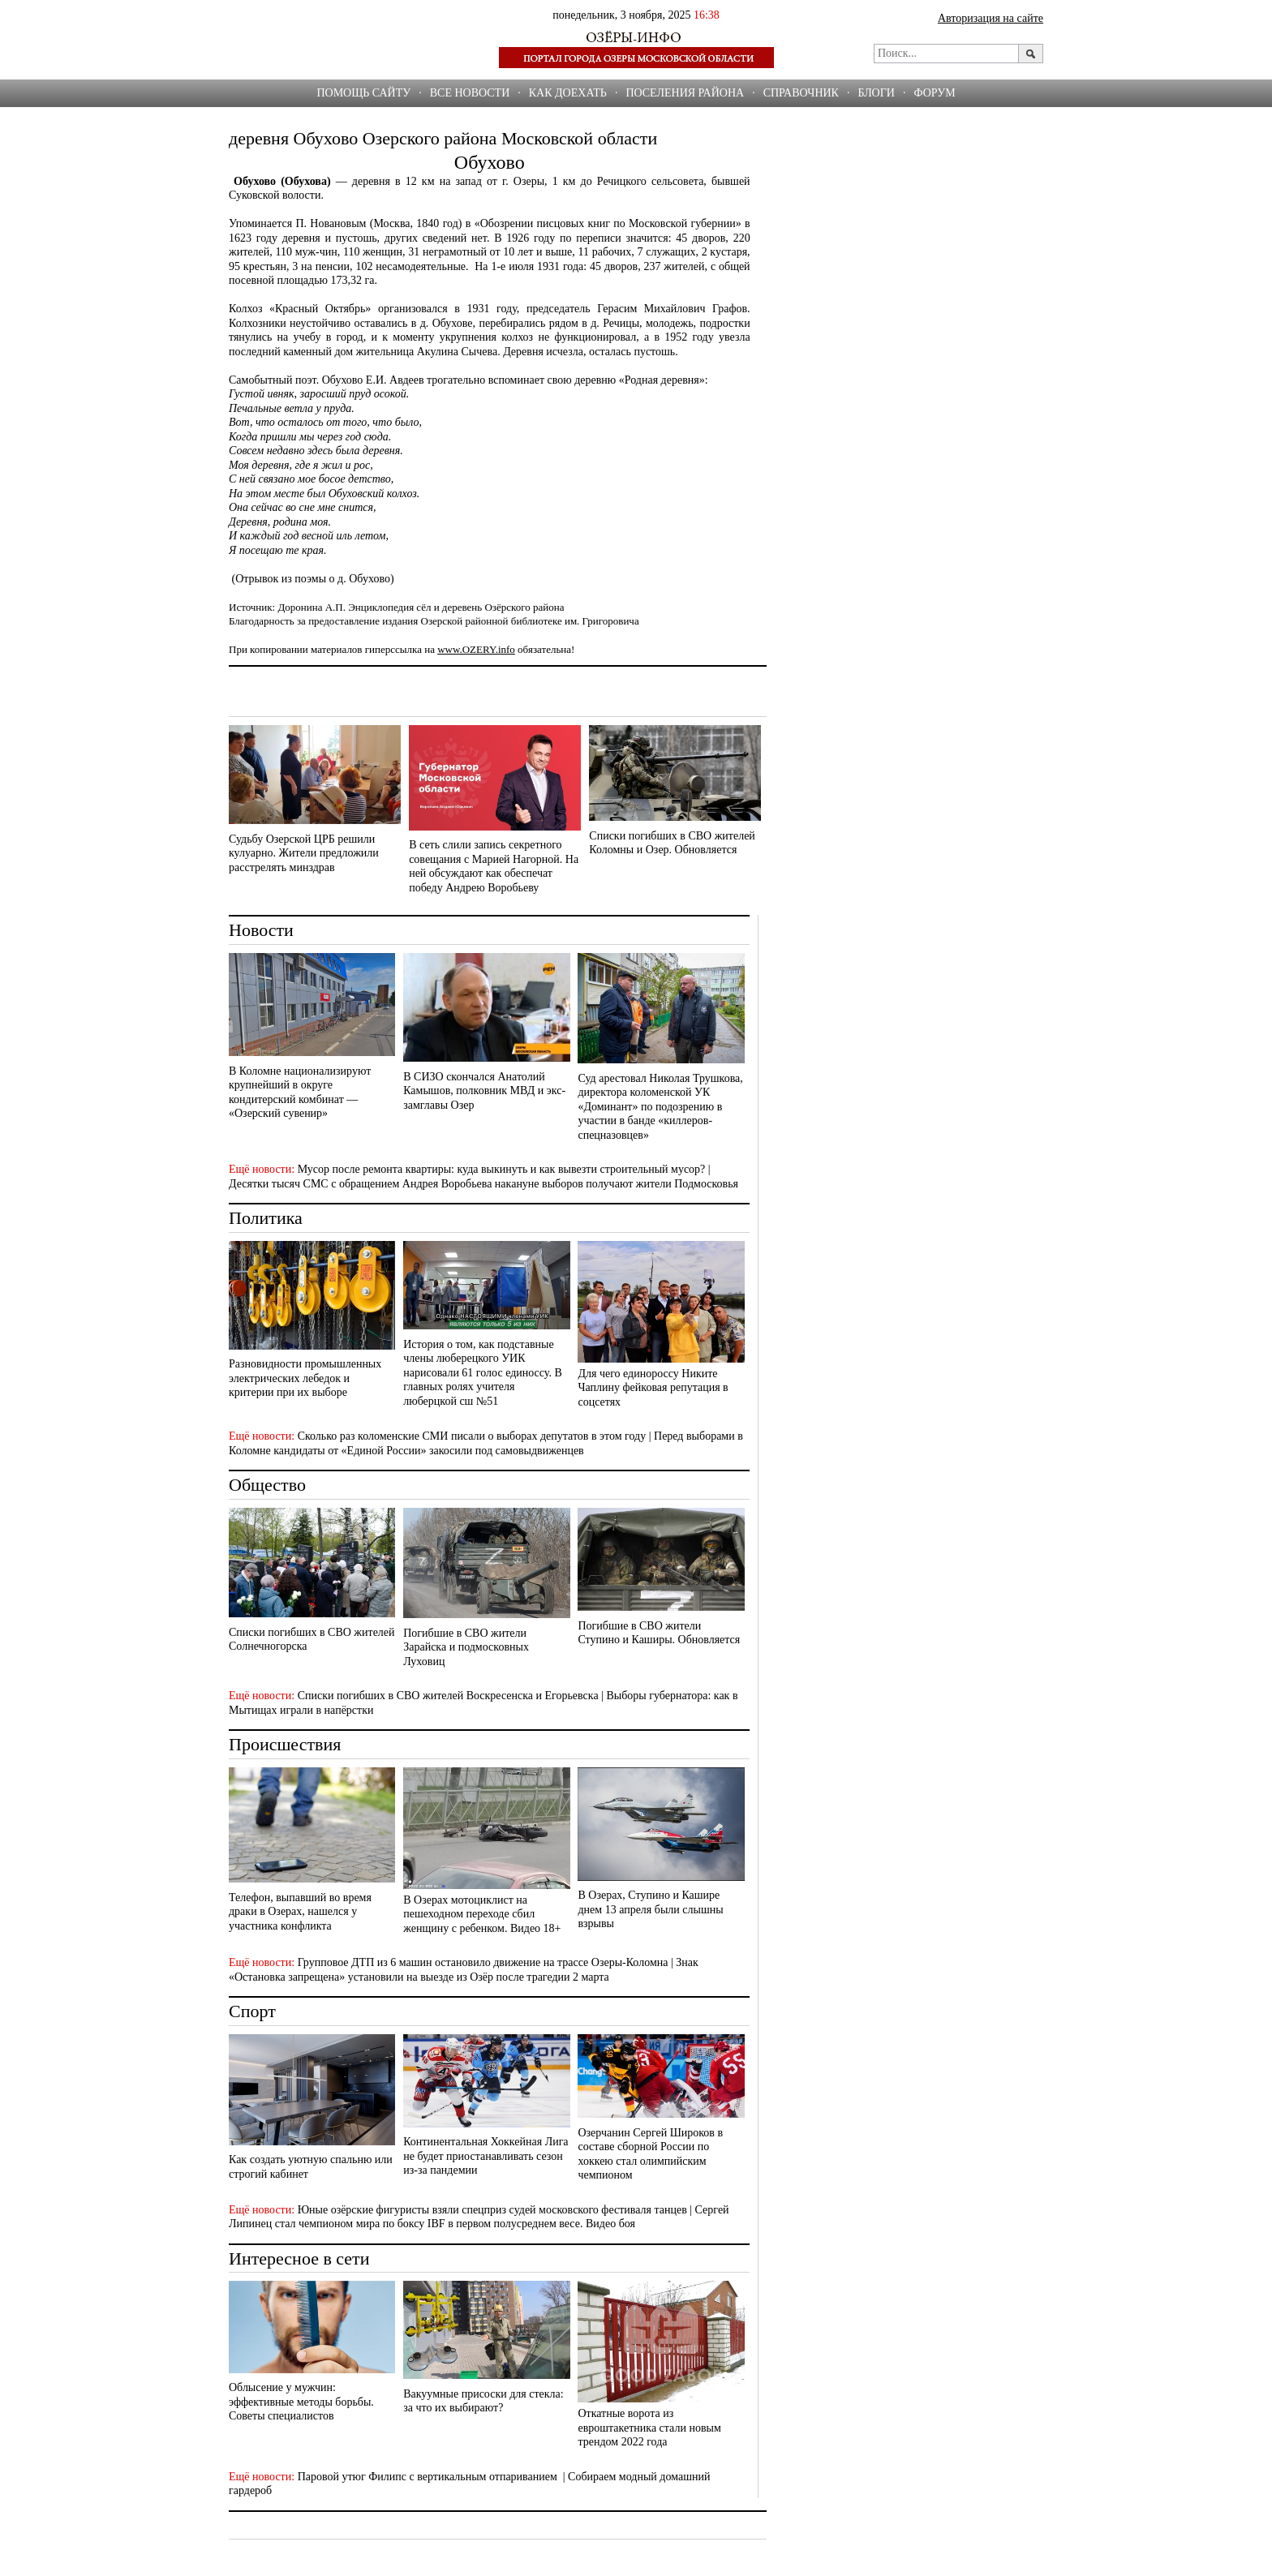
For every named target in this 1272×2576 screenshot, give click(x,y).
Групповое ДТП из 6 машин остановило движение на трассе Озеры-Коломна (483, 1962)
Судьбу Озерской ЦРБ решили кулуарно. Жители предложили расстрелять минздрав (304, 853)
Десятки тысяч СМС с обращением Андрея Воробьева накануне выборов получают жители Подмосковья (483, 1184)
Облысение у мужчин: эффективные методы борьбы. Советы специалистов (301, 2401)
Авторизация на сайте (990, 18)
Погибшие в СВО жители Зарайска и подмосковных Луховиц (466, 1647)
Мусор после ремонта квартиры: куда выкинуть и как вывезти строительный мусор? (502, 1169)
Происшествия (285, 1744)
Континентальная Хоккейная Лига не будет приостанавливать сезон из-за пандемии (485, 2156)
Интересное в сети (299, 2258)
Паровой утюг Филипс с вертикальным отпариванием (429, 2477)
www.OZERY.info (476, 649)
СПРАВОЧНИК (801, 93)
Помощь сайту (363, 93)
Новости (261, 930)
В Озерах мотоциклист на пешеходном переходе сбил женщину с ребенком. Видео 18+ (482, 1914)
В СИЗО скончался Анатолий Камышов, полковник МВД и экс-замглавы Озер (484, 1091)
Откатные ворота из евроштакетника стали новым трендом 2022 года (649, 2427)
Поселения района (684, 93)
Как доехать (568, 93)
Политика (266, 1218)
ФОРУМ (934, 93)
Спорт (252, 2011)
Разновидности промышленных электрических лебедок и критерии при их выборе (305, 1378)
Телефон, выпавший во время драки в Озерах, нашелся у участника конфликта (300, 1911)
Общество (267, 1485)
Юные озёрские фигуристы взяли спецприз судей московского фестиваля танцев (492, 2210)
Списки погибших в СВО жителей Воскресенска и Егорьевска (448, 1695)
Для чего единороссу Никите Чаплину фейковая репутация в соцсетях (653, 1387)
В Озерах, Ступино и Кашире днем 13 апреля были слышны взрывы (650, 1909)
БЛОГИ (876, 93)
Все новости (470, 93)
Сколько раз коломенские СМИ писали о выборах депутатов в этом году (472, 1436)
